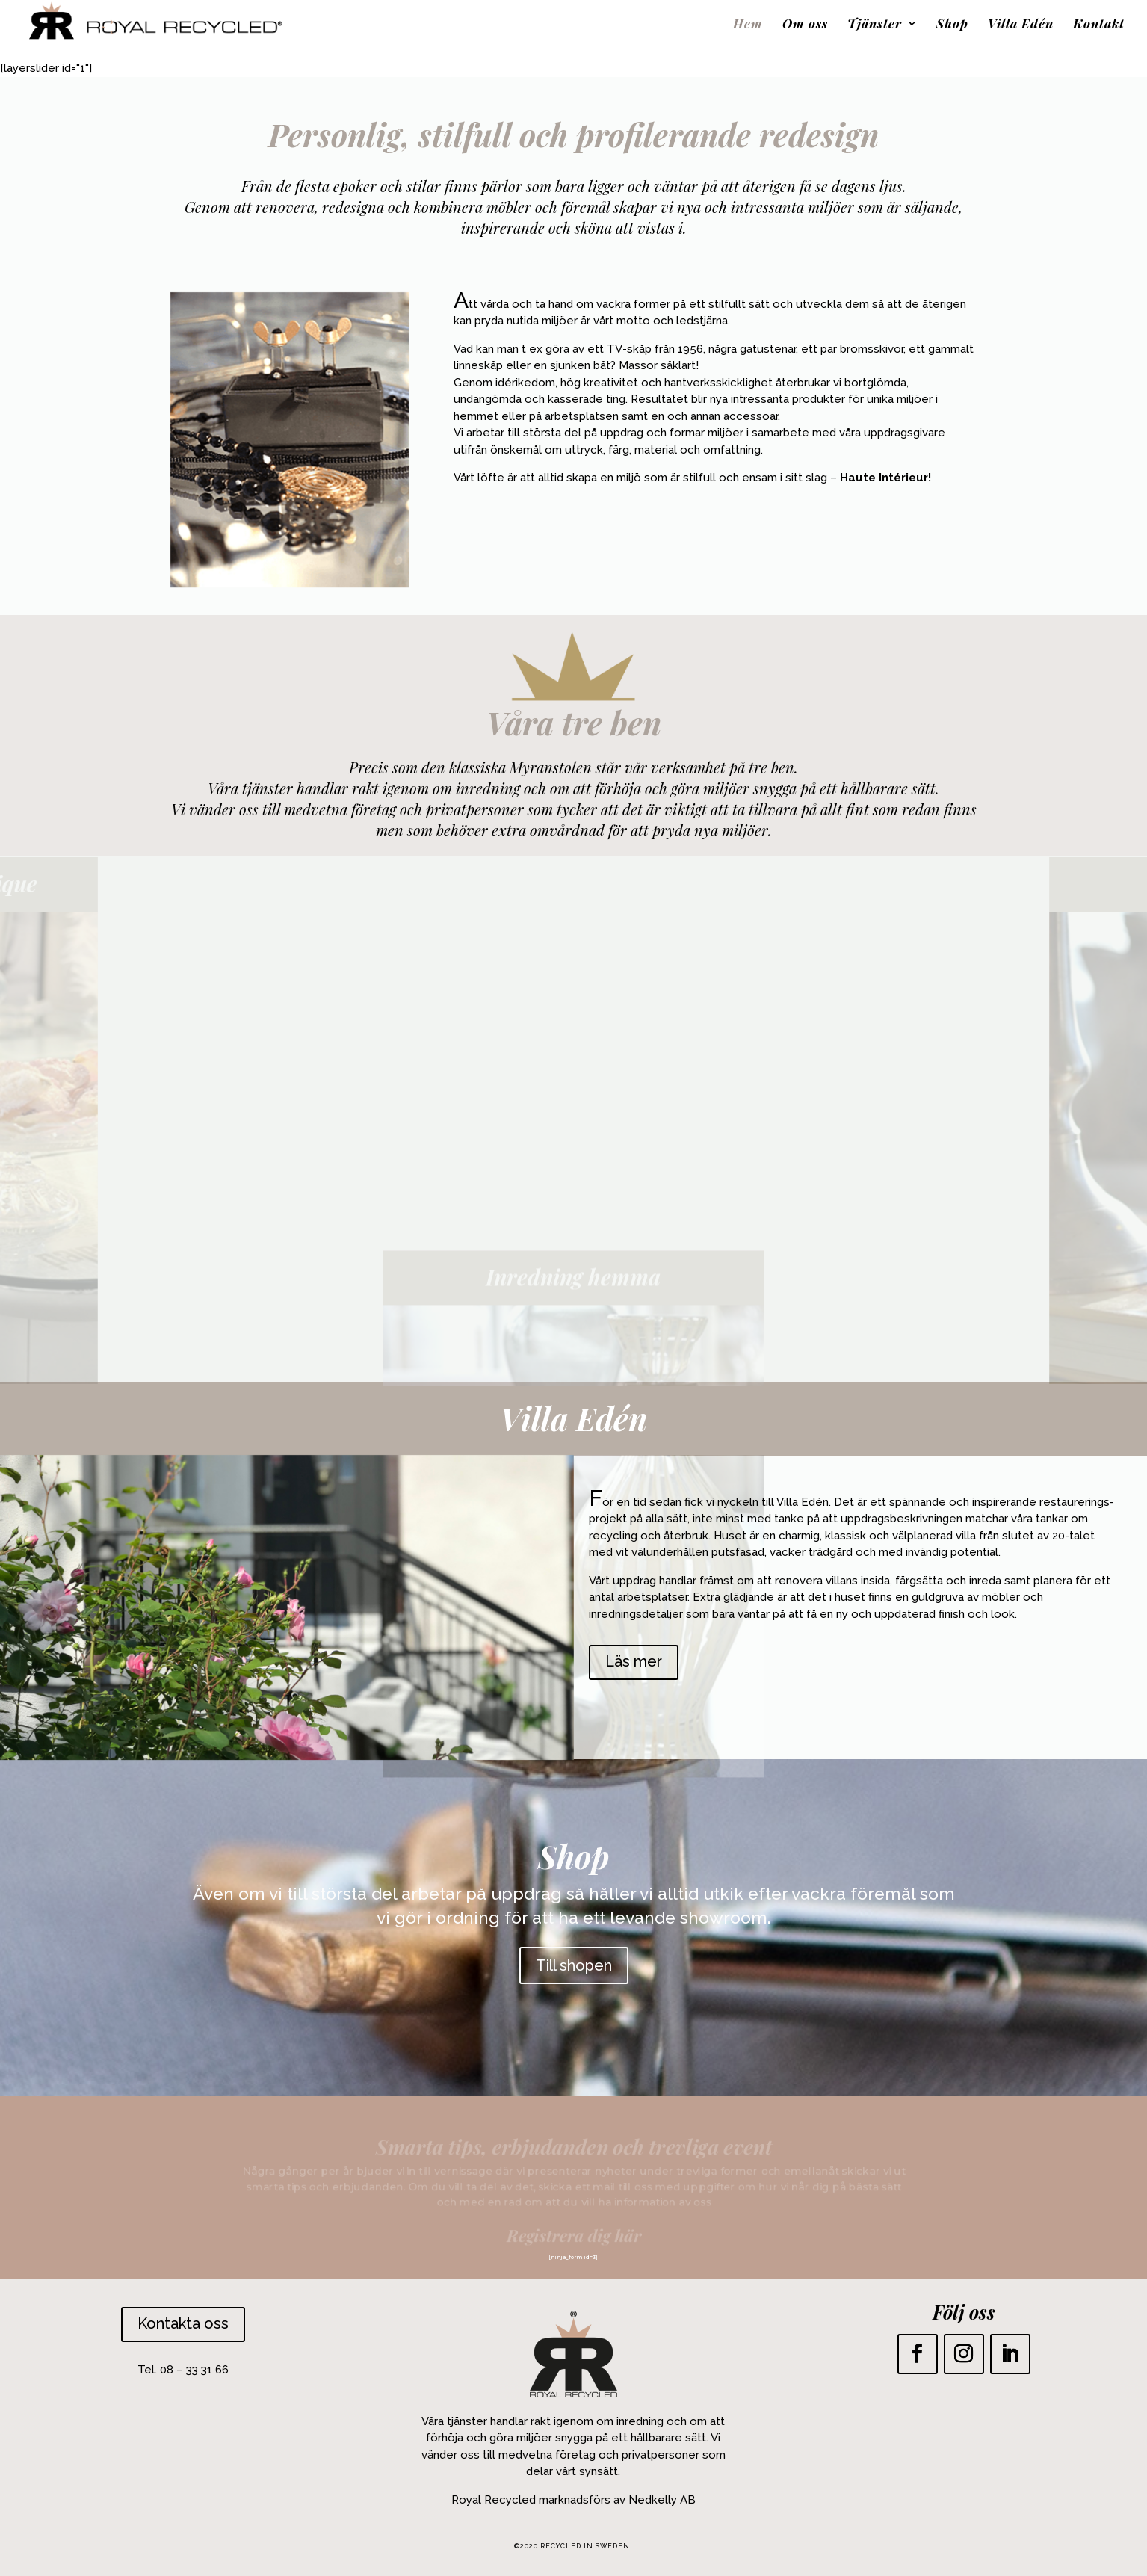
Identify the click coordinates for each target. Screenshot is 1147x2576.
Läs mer (633, 1661)
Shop (952, 24)
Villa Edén (1021, 24)
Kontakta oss (183, 2323)
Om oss (805, 24)
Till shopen (574, 1965)
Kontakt (1099, 24)
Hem (748, 24)
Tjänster (874, 24)
